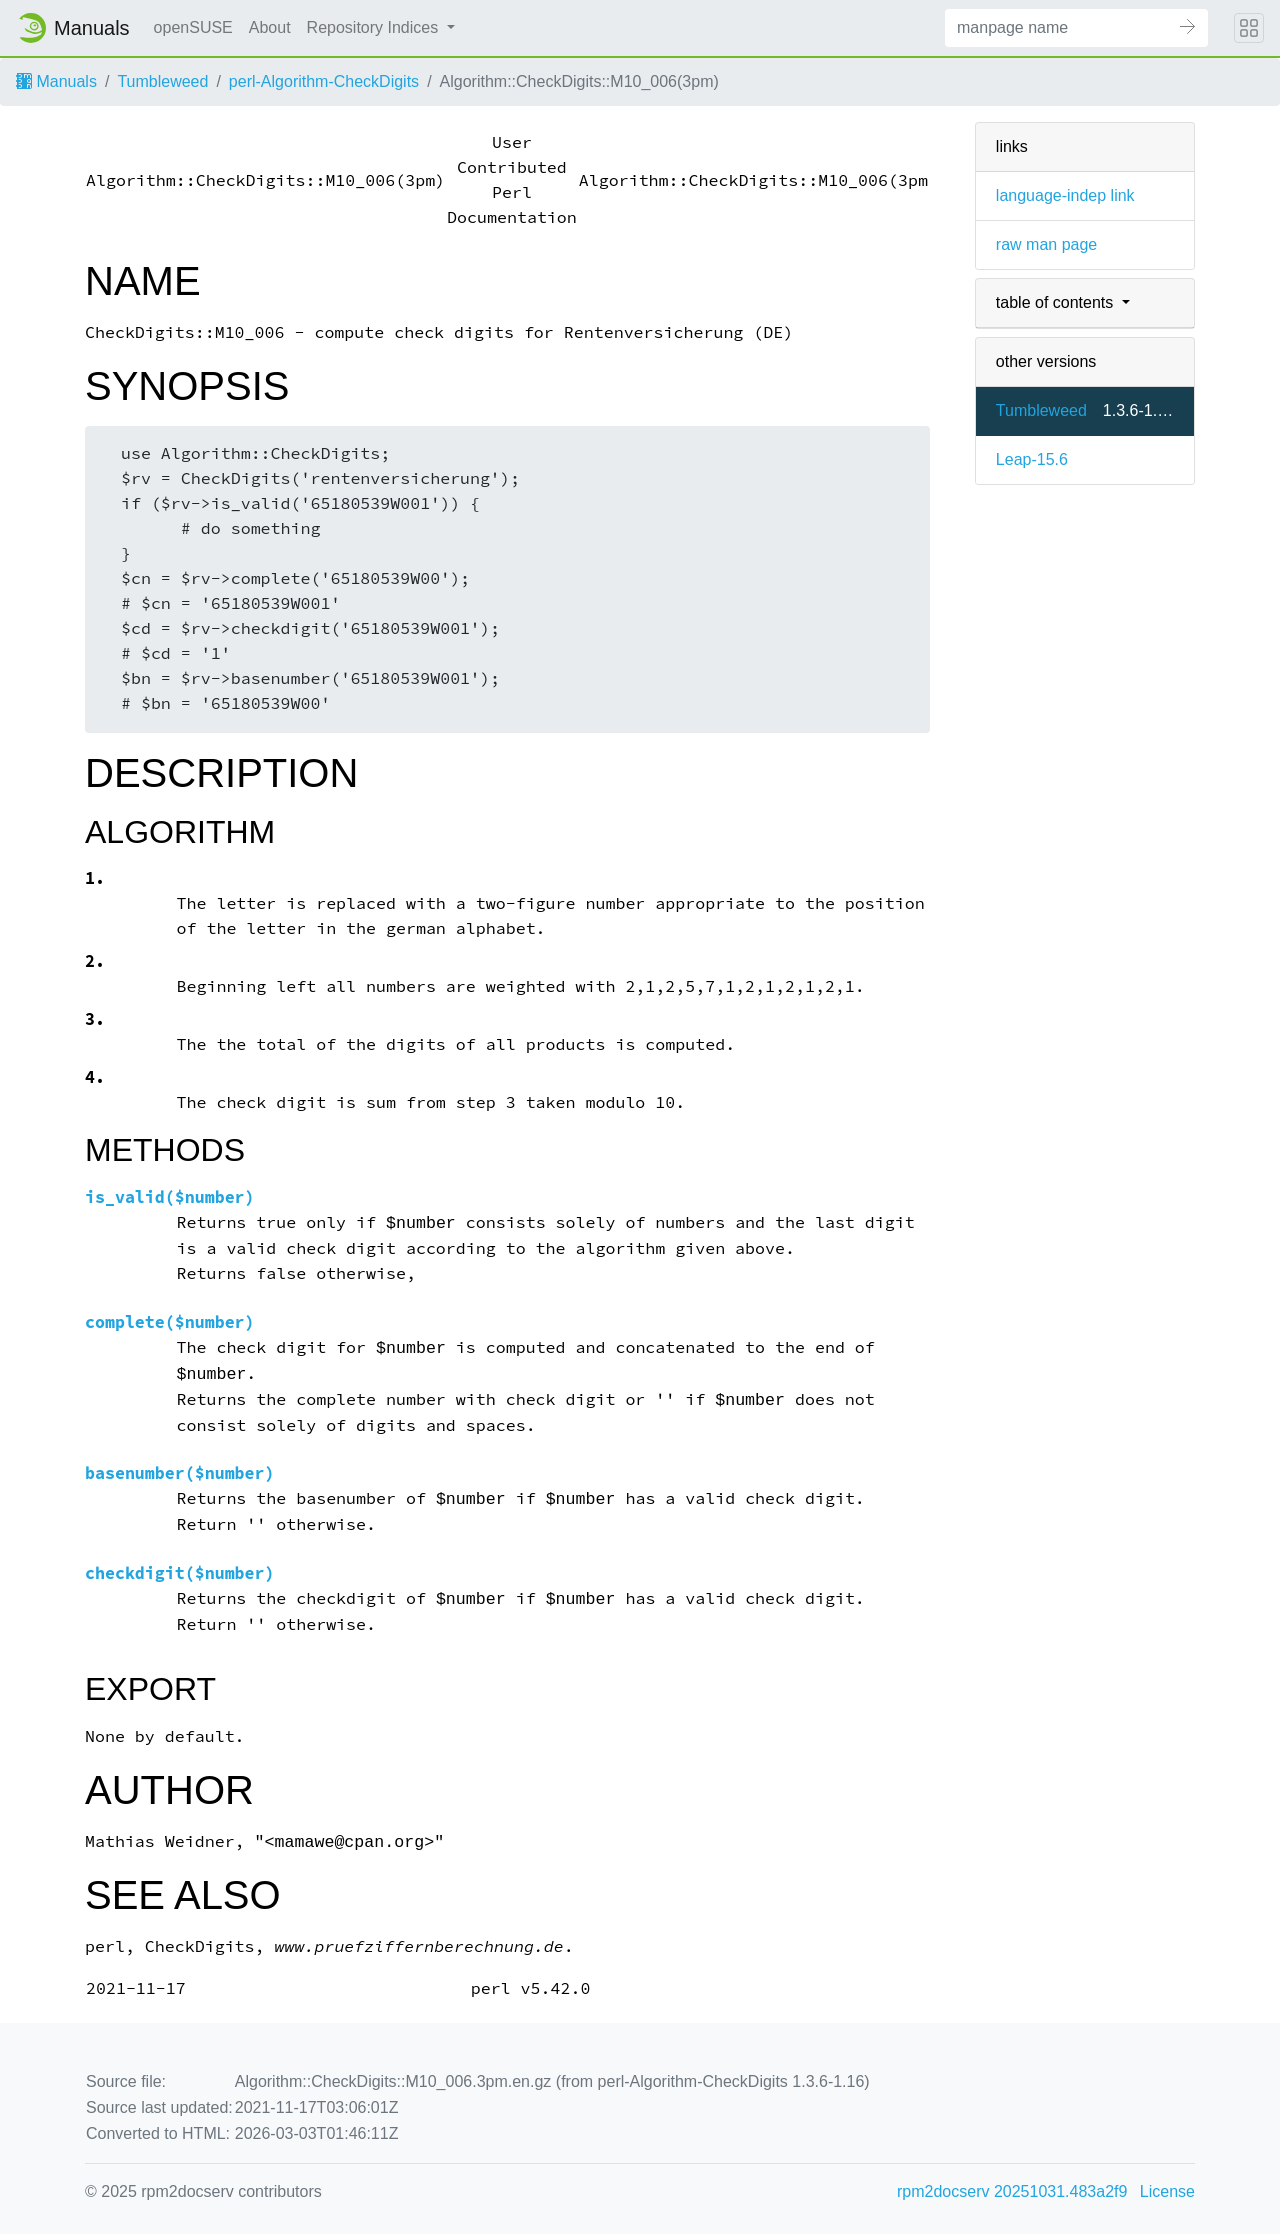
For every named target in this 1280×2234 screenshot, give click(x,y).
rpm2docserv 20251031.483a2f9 (1012, 2191)
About (270, 27)
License (1167, 2191)
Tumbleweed (162, 81)
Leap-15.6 (1032, 459)
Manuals (56, 81)
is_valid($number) (170, 1197)
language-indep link (1065, 195)
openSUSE (193, 27)
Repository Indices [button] (375, 27)
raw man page (1046, 244)
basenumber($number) (180, 1473)
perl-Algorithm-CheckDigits (324, 81)
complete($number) (170, 1322)
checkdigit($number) (180, 1573)
